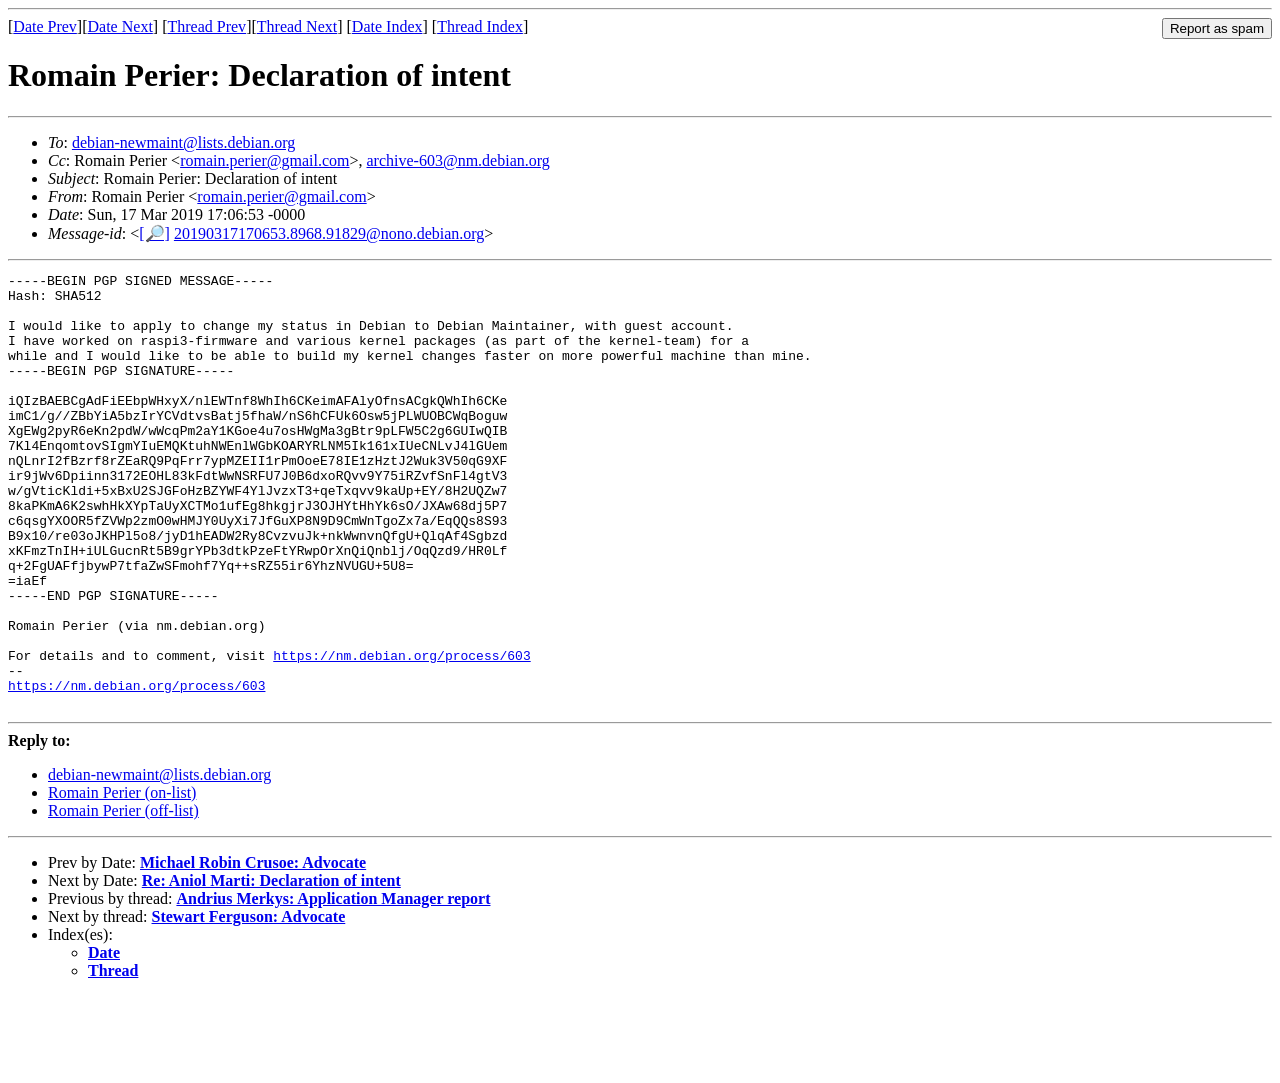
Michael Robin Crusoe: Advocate (253, 949)
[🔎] (154, 233)
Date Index (387, 26)
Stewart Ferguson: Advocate (249, 1003)
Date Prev (45, 26)
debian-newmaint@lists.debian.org (183, 142)
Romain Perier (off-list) (123, 897)
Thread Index (480, 26)
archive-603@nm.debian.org (458, 160)
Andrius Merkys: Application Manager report (333, 985)
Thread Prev (206, 26)
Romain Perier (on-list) (122, 879)
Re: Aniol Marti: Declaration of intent (271, 967)
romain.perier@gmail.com (264, 160)
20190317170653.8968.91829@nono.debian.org (329, 233)
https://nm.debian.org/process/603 (401, 733)
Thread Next (297, 26)
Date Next (120, 26)
